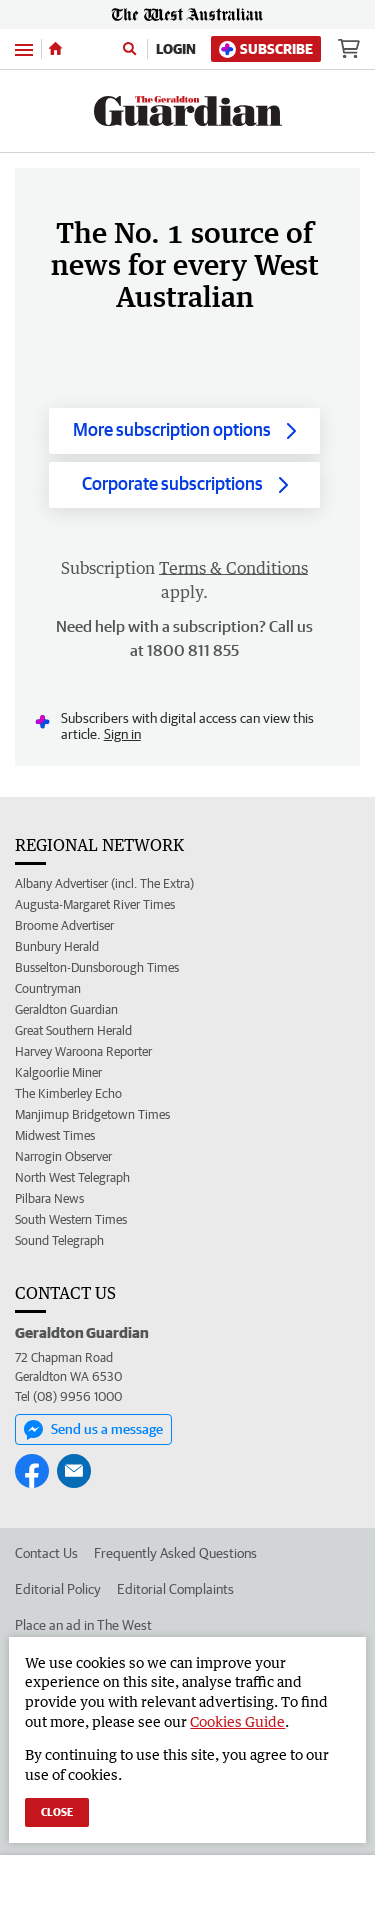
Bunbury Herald (57, 946)
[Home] (55, 49)
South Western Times (71, 1219)
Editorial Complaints (175, 1589)
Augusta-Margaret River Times (95, 904)
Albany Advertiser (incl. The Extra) (104, 883)
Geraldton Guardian (66, 1009)
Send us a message (93, 1430)
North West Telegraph (72, 1177)
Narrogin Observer (63, 1156)
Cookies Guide (237, 1721)
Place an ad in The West (83, 1625)
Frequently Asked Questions (175, 1553)
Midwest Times (55, 1135)
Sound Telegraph (59, 1240)
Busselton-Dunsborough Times (97, 967)
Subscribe (266, 49)
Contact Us (46, 1553)
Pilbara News (49, 1198)
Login (176, 49)
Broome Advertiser (64, 925)
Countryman (48, 988)
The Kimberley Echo (68, 1093)
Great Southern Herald (73, 1030)
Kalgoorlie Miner (58, 1072)
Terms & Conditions (233, 568)
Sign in (122, 734)
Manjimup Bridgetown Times (92, 1114)
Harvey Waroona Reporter (83, 1051)
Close (57, 1811)
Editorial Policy (58, 1589)
